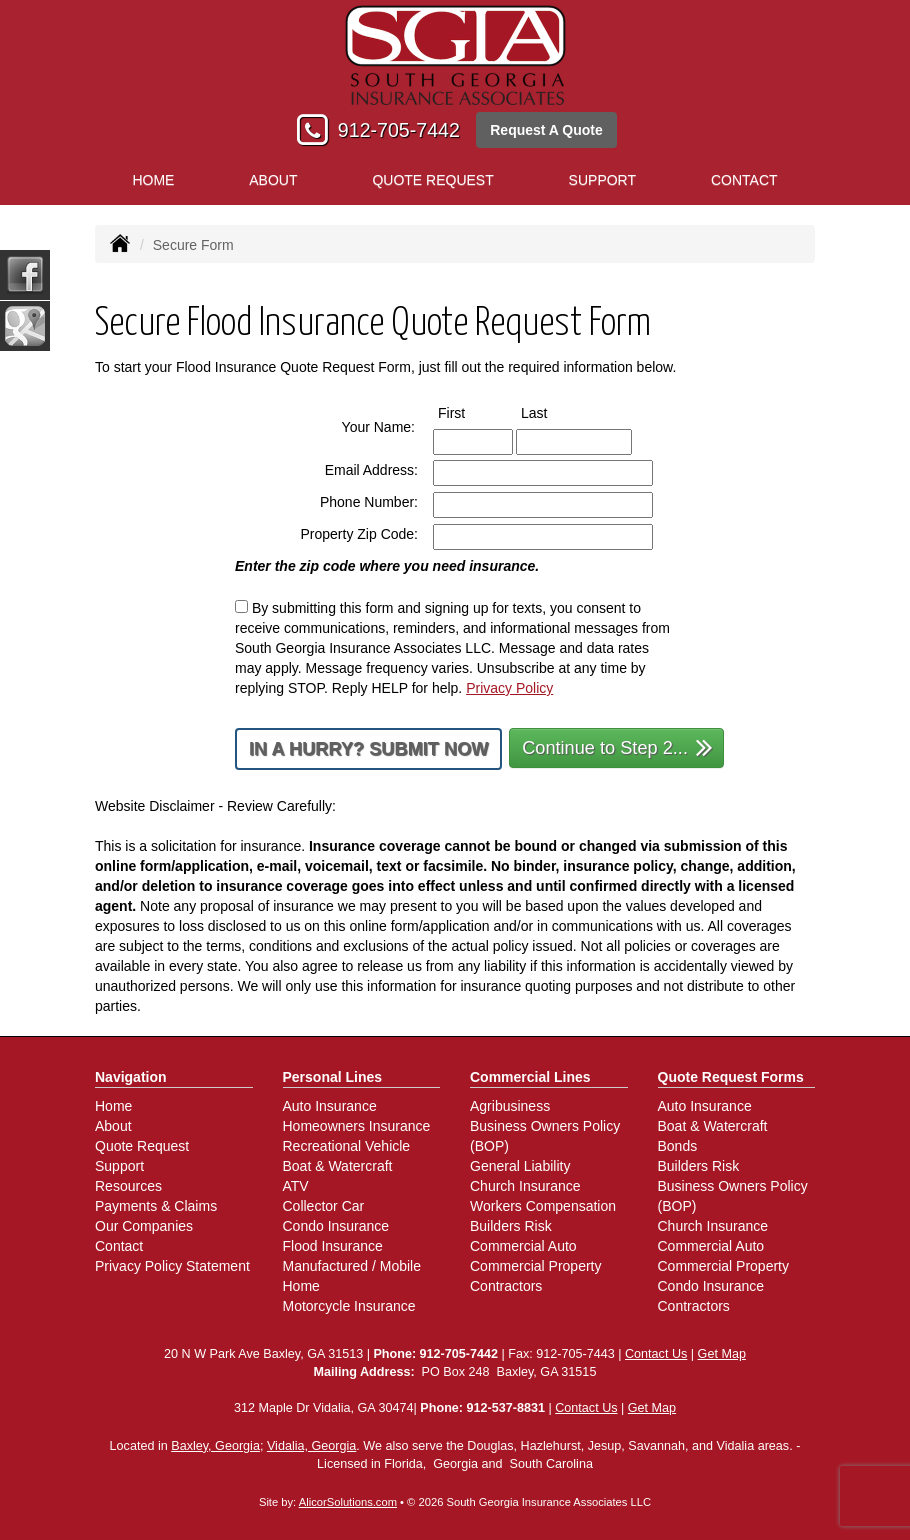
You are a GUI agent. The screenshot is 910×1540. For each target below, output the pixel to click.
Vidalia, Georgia (311, 1446)
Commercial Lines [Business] (530, 1077)
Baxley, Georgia (215, 1446)
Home (153, 180)
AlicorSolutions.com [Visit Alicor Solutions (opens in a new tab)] (348, 1502)
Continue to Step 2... (617, 746)
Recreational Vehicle (347, 1146)
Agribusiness (510, 1106)
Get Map (722, 1354)
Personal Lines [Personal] (333, 1077)
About (273, 180)
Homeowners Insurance (357, 1126)
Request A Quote (546, 130)
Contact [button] (744, 180)
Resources (128, 1186)
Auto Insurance (330, 1106)
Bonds (678, 1146)
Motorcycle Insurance (349, 1306)
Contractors (506, 1286)
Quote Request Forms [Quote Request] (731, 1077)
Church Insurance (525, 1186)
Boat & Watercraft (338, 1166)
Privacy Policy (509, 688)
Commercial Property (535, 1266)
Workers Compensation (543, 1206)
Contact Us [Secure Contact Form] (656, 1354)
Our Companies (144, 1226)
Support (119, 1166)
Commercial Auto (523, 1246)
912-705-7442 (399, 130)
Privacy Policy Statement (172, 1266)
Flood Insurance (333, 1246)
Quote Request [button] (432, 180)
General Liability (520, 1166)
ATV (296, 1186)
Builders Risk (511, 1226)
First (470, 412)
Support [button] (602, 180)
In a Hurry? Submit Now (368, 749)
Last (552, 412)
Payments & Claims (156, 1206)
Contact (119, 1246)
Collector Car (324, 1206)
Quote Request (142, 1146)
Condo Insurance (336, 1226)
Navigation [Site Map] (131, 1077)
